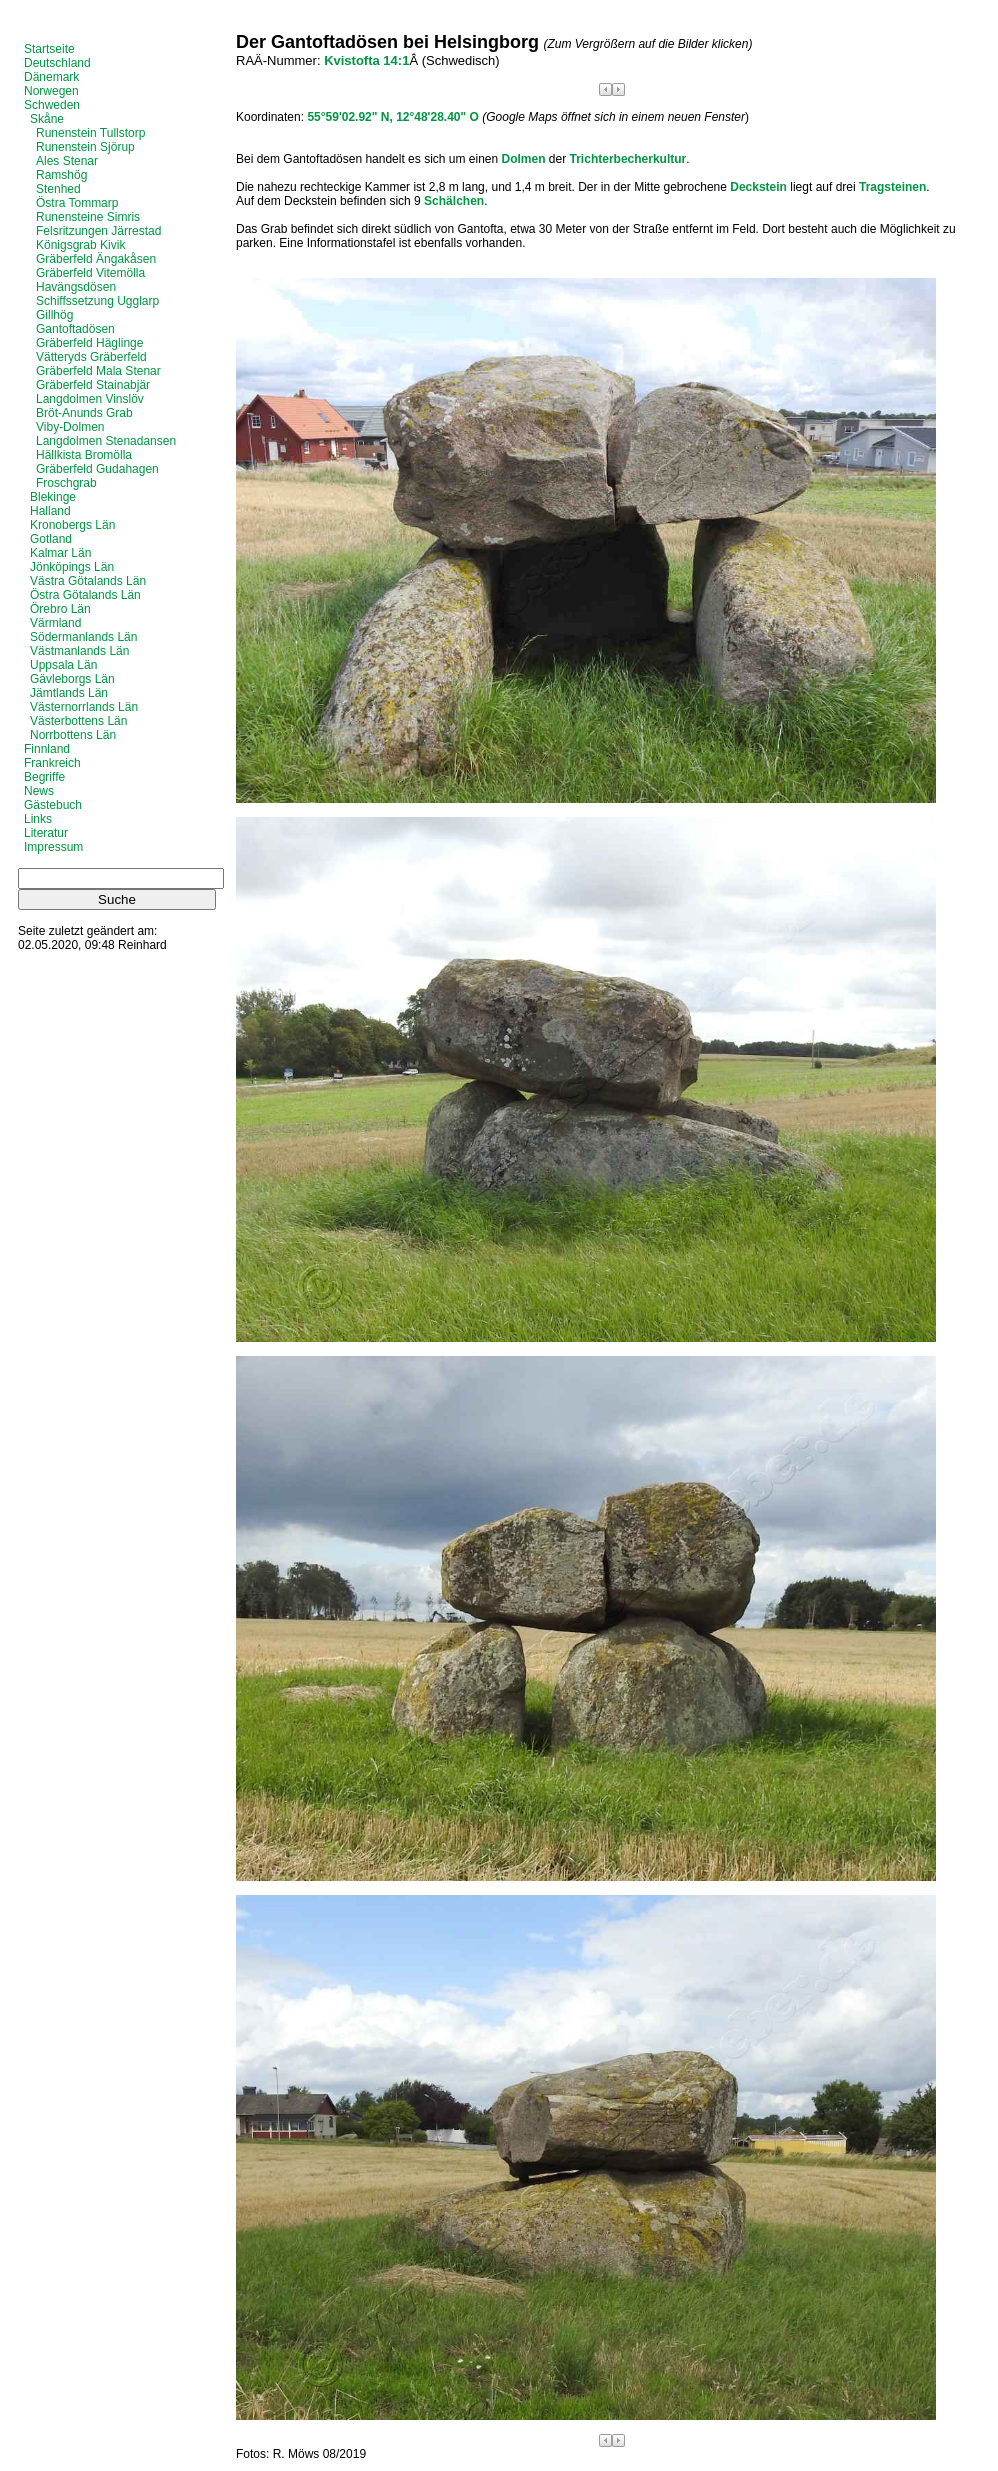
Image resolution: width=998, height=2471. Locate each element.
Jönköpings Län (72, 567)
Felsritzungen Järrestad (98, 231)
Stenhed (58, 189)
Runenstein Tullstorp (90, 133)
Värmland (55, 623)
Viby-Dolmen (70, 427)
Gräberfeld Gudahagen (97, 469)
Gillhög (54, 315)
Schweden (52, 105)
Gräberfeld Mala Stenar (98, 371)
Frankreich (52, 763)
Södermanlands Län (83, 637)
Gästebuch (53, 805)
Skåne (47, 119)
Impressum (53, 847)
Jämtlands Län (69, 693)
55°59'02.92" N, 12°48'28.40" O (392, 117)
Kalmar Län (60, 553)
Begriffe (44, 777)
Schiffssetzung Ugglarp (97, 301)
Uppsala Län (63, 665)
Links (38, 819)
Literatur (46, 833)
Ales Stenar (67, 161)
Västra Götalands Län (88, 581)
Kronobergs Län (72, 525)
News (39, 791)
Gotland (51, 539)
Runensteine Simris (88, 217)
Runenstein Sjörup (85, 147)
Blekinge (53, 497)
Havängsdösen (76, 287)
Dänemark (51, 77)
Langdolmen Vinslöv (90, 399)
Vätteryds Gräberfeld (91, 357)
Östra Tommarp (77, 203)
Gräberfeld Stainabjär (93, 385)
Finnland (47, 749)
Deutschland (57, 63)
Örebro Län (60, 609)
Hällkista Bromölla (84, 455)
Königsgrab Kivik (80, 245)
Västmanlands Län (79, 651)
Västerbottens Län (78, 721)
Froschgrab (66, 483)
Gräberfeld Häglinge (89, 343)
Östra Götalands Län (85, 595)
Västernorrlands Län (84, 707)
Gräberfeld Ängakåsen (96, 259)
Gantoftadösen (75, 329)
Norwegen (51, 91)
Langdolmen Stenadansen (106, 441)
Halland (50, 511)
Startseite (49, 49)
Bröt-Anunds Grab (84, 413)
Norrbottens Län (73, 735)
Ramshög (61, 175)
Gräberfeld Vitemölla (90, 273)
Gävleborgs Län (72, 679)
